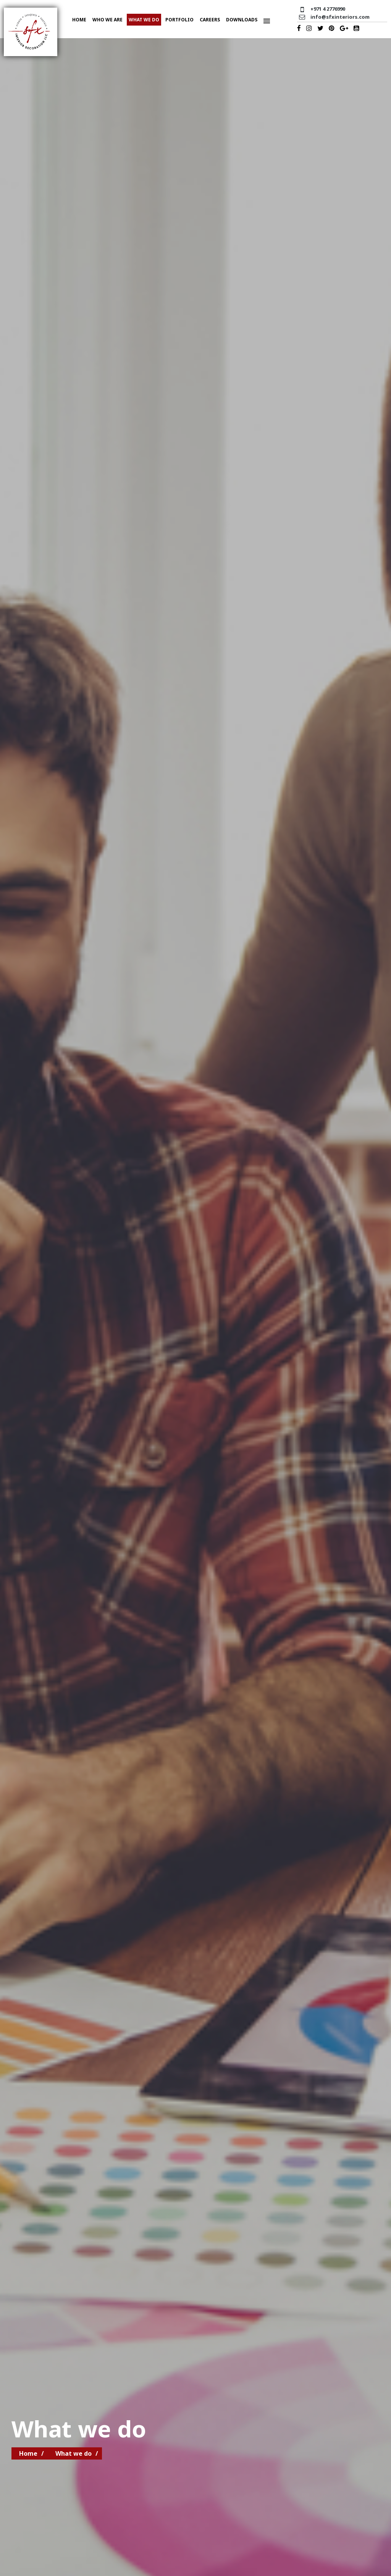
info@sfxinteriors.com (340, 16)
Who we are (107, 19)
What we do (144, 19)
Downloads (241, 19)
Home (79, 19)
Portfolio (179, 19)
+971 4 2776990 (327, 8)
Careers (210, 19)
